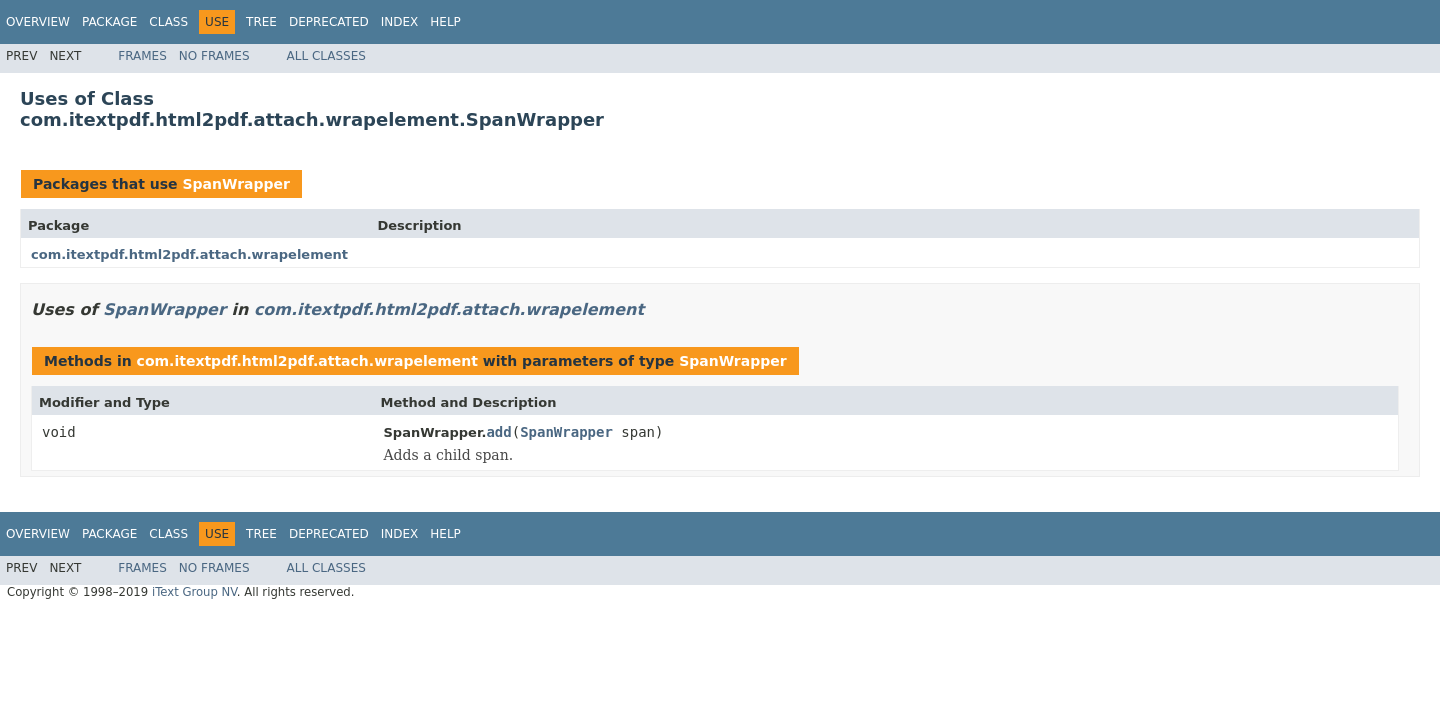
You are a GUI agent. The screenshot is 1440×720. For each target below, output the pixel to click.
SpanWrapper (236, 184)
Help (445, 22)
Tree (261, 22)
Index (400, 22)
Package (109, 22)
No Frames (214, 56)
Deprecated (329, 22)
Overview (38, 22)
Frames (142, 56)
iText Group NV (194, 592)
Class (168, 22)
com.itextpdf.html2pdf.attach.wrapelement (189, 254)
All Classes (326, 56)
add (498, 432)
